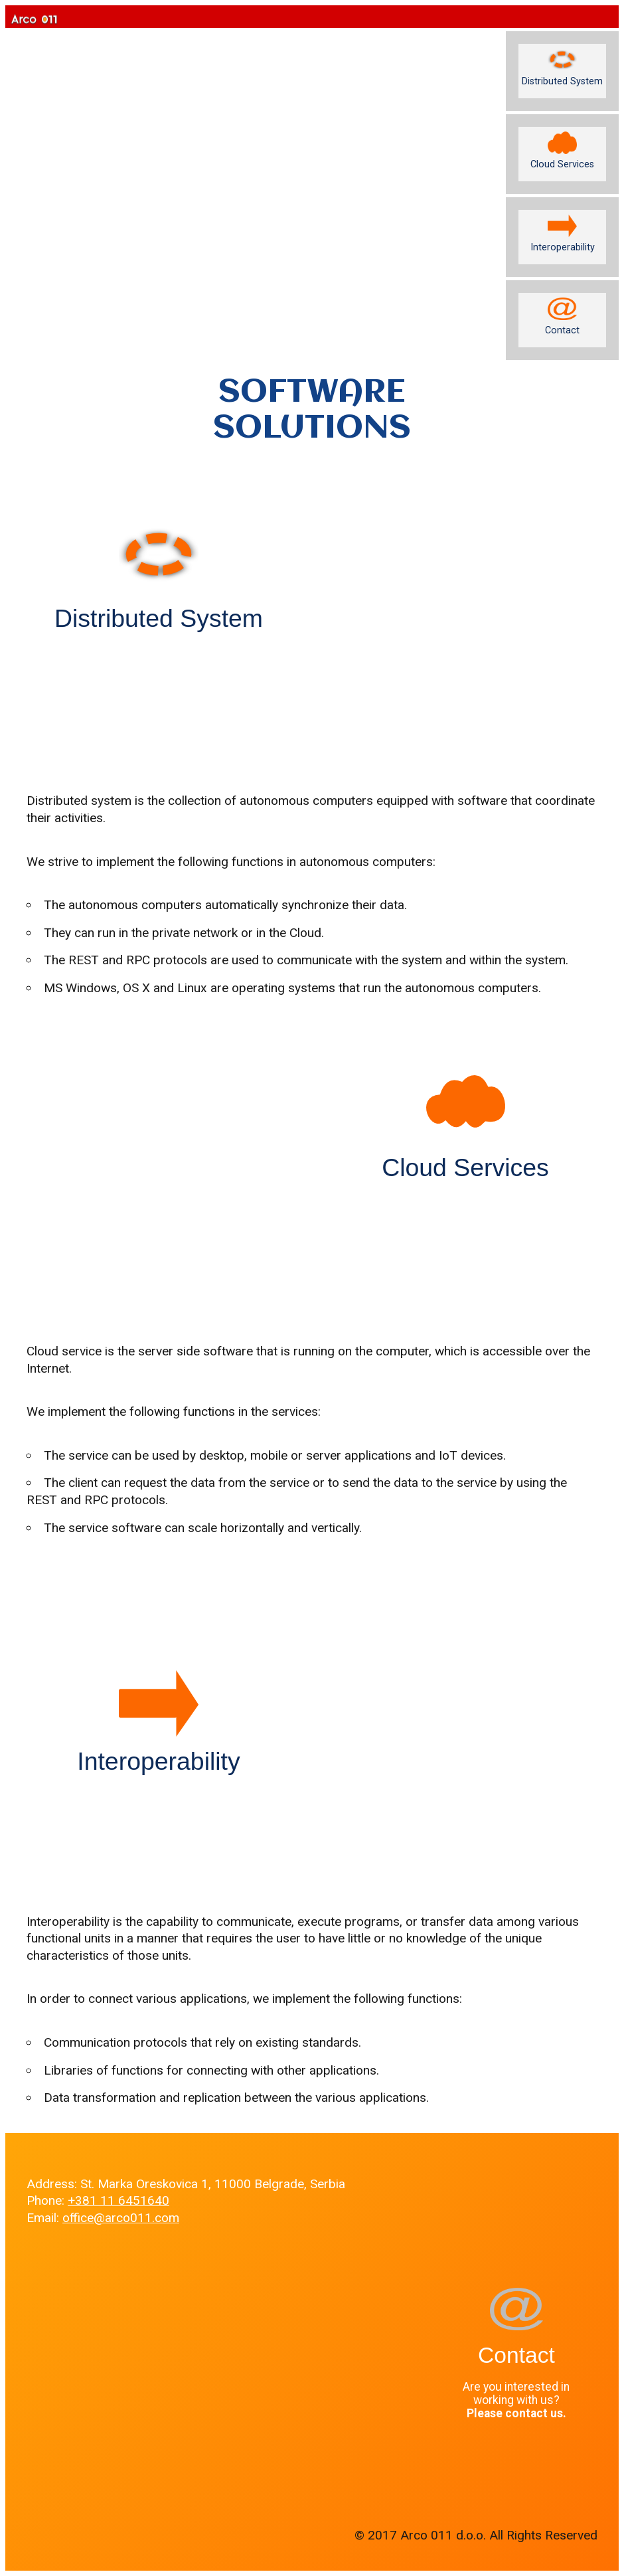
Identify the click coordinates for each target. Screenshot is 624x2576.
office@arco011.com (120, 2217)
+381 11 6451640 (118, 2200)
